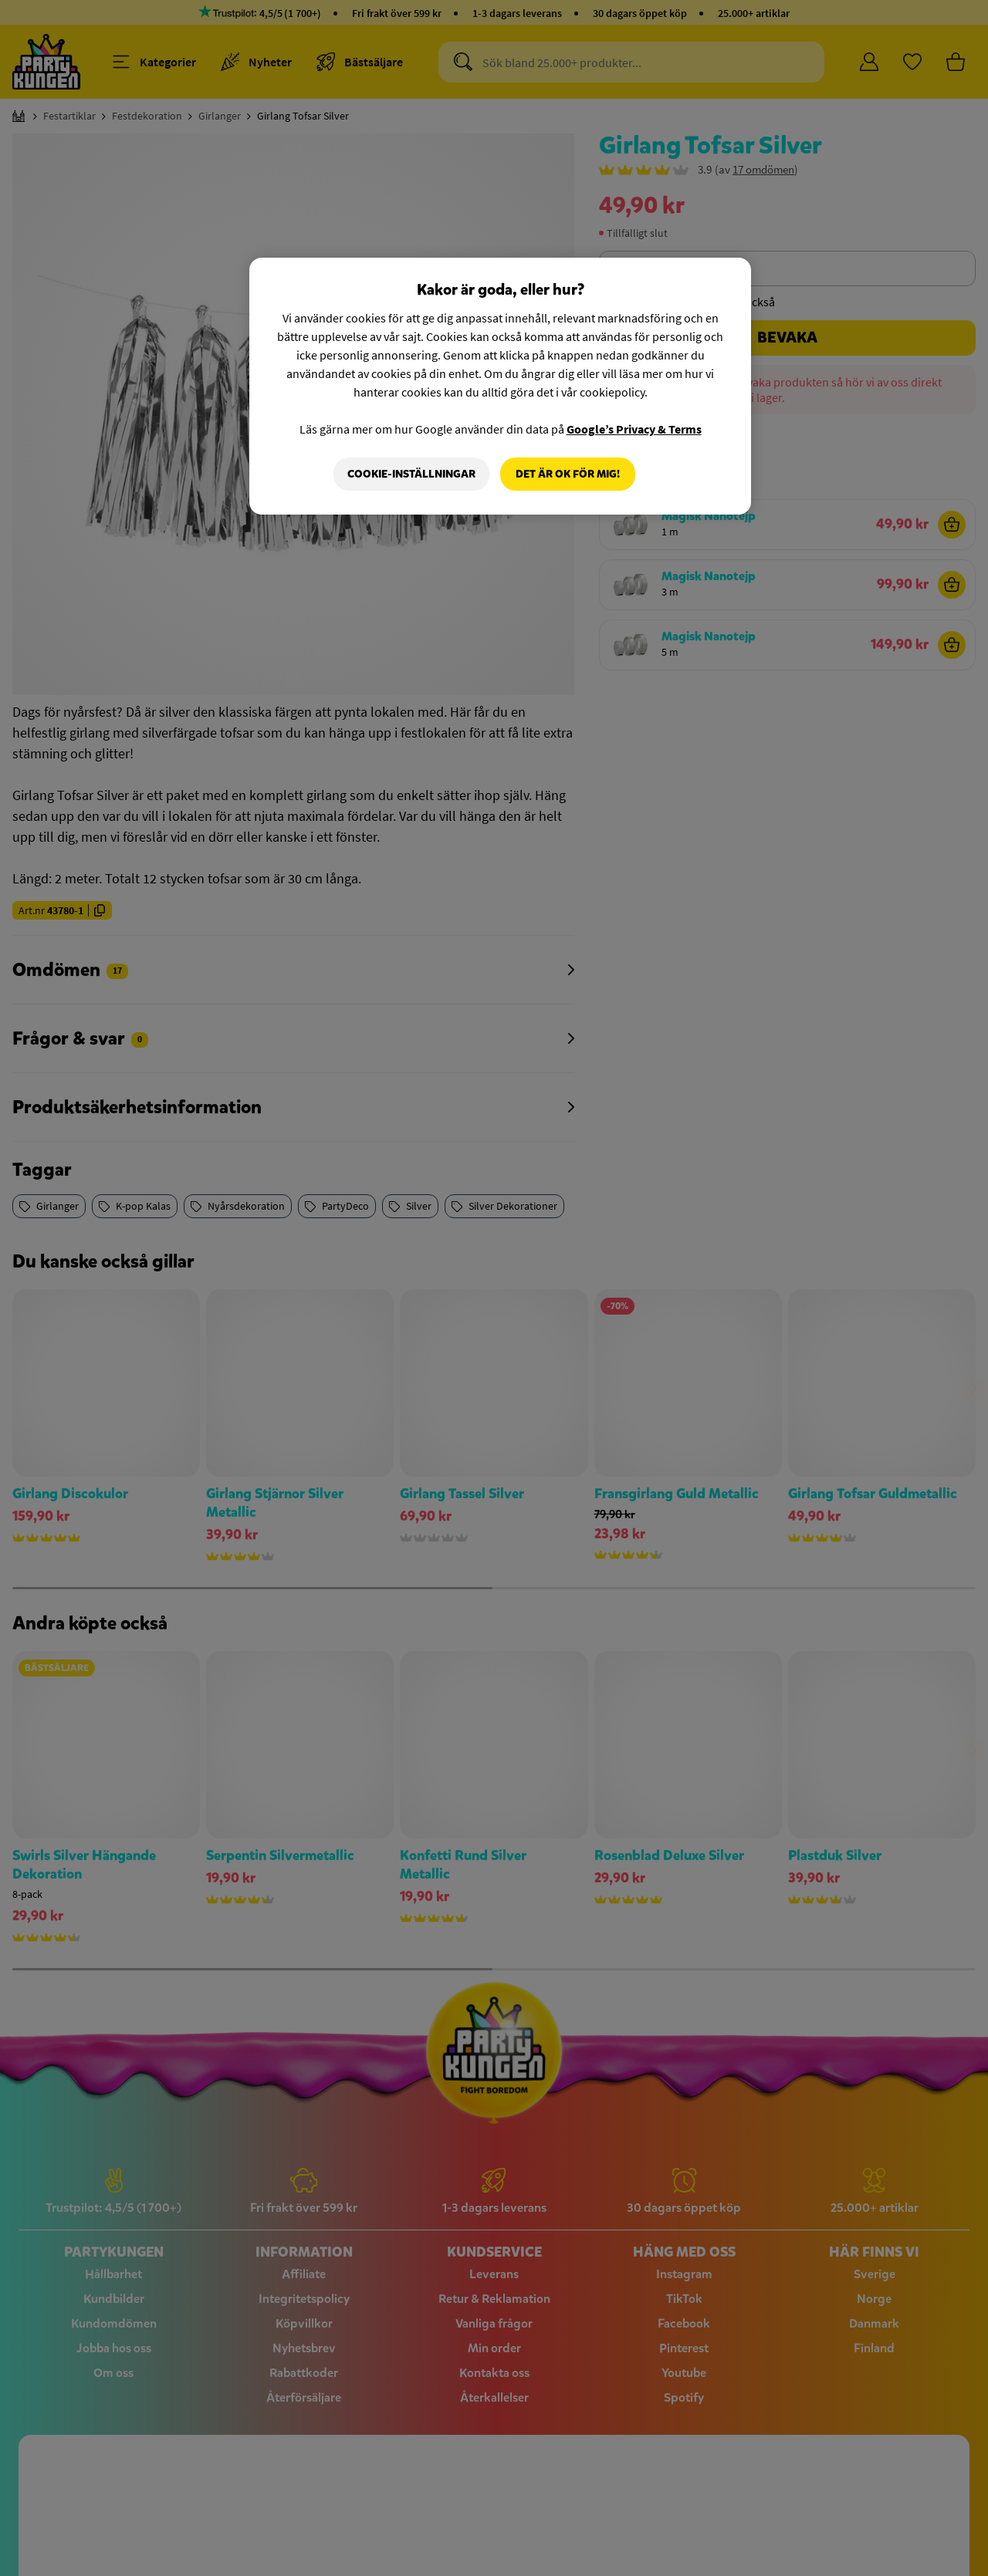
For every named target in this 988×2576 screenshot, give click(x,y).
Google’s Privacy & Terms (634, 429)
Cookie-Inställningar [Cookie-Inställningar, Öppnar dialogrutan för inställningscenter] (411, 474)
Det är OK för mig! (568, 474)
